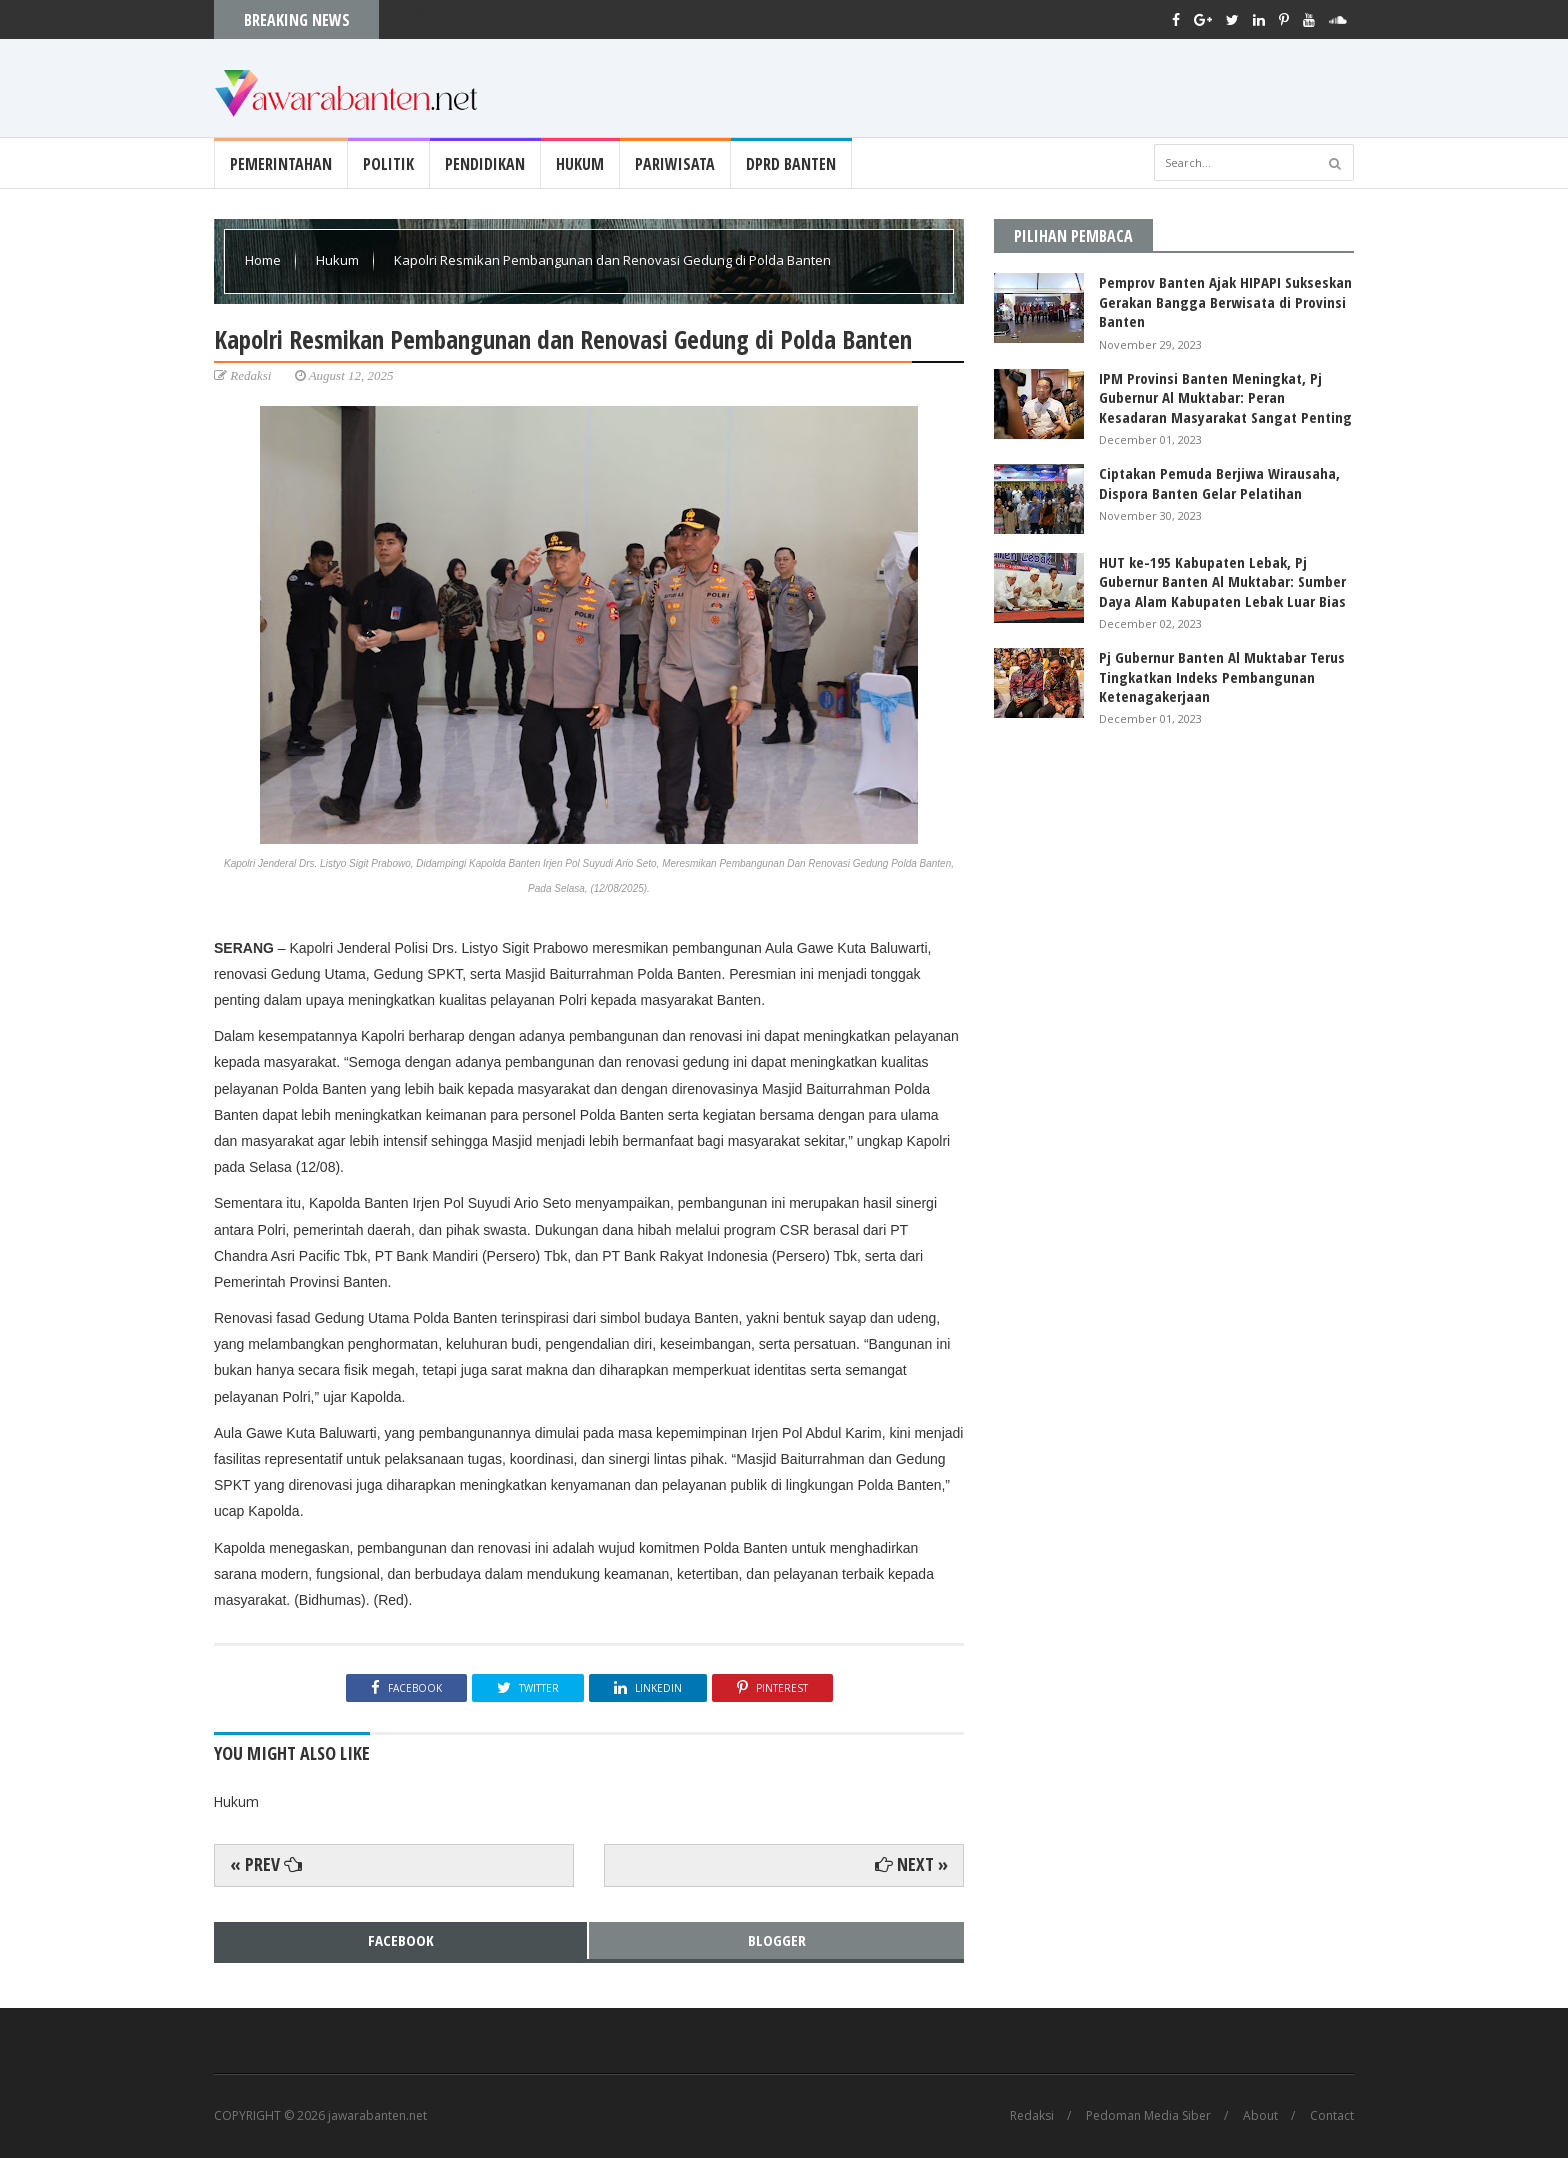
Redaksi (1032, 2116)
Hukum (580, 164)
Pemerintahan (281, 164)
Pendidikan (485, 164)
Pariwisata (675, 164)
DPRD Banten (791, 164)
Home (264, 260)
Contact (1332, 2116)
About (1260, 2116)
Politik (388, 164)
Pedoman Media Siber (1148, 2116)
